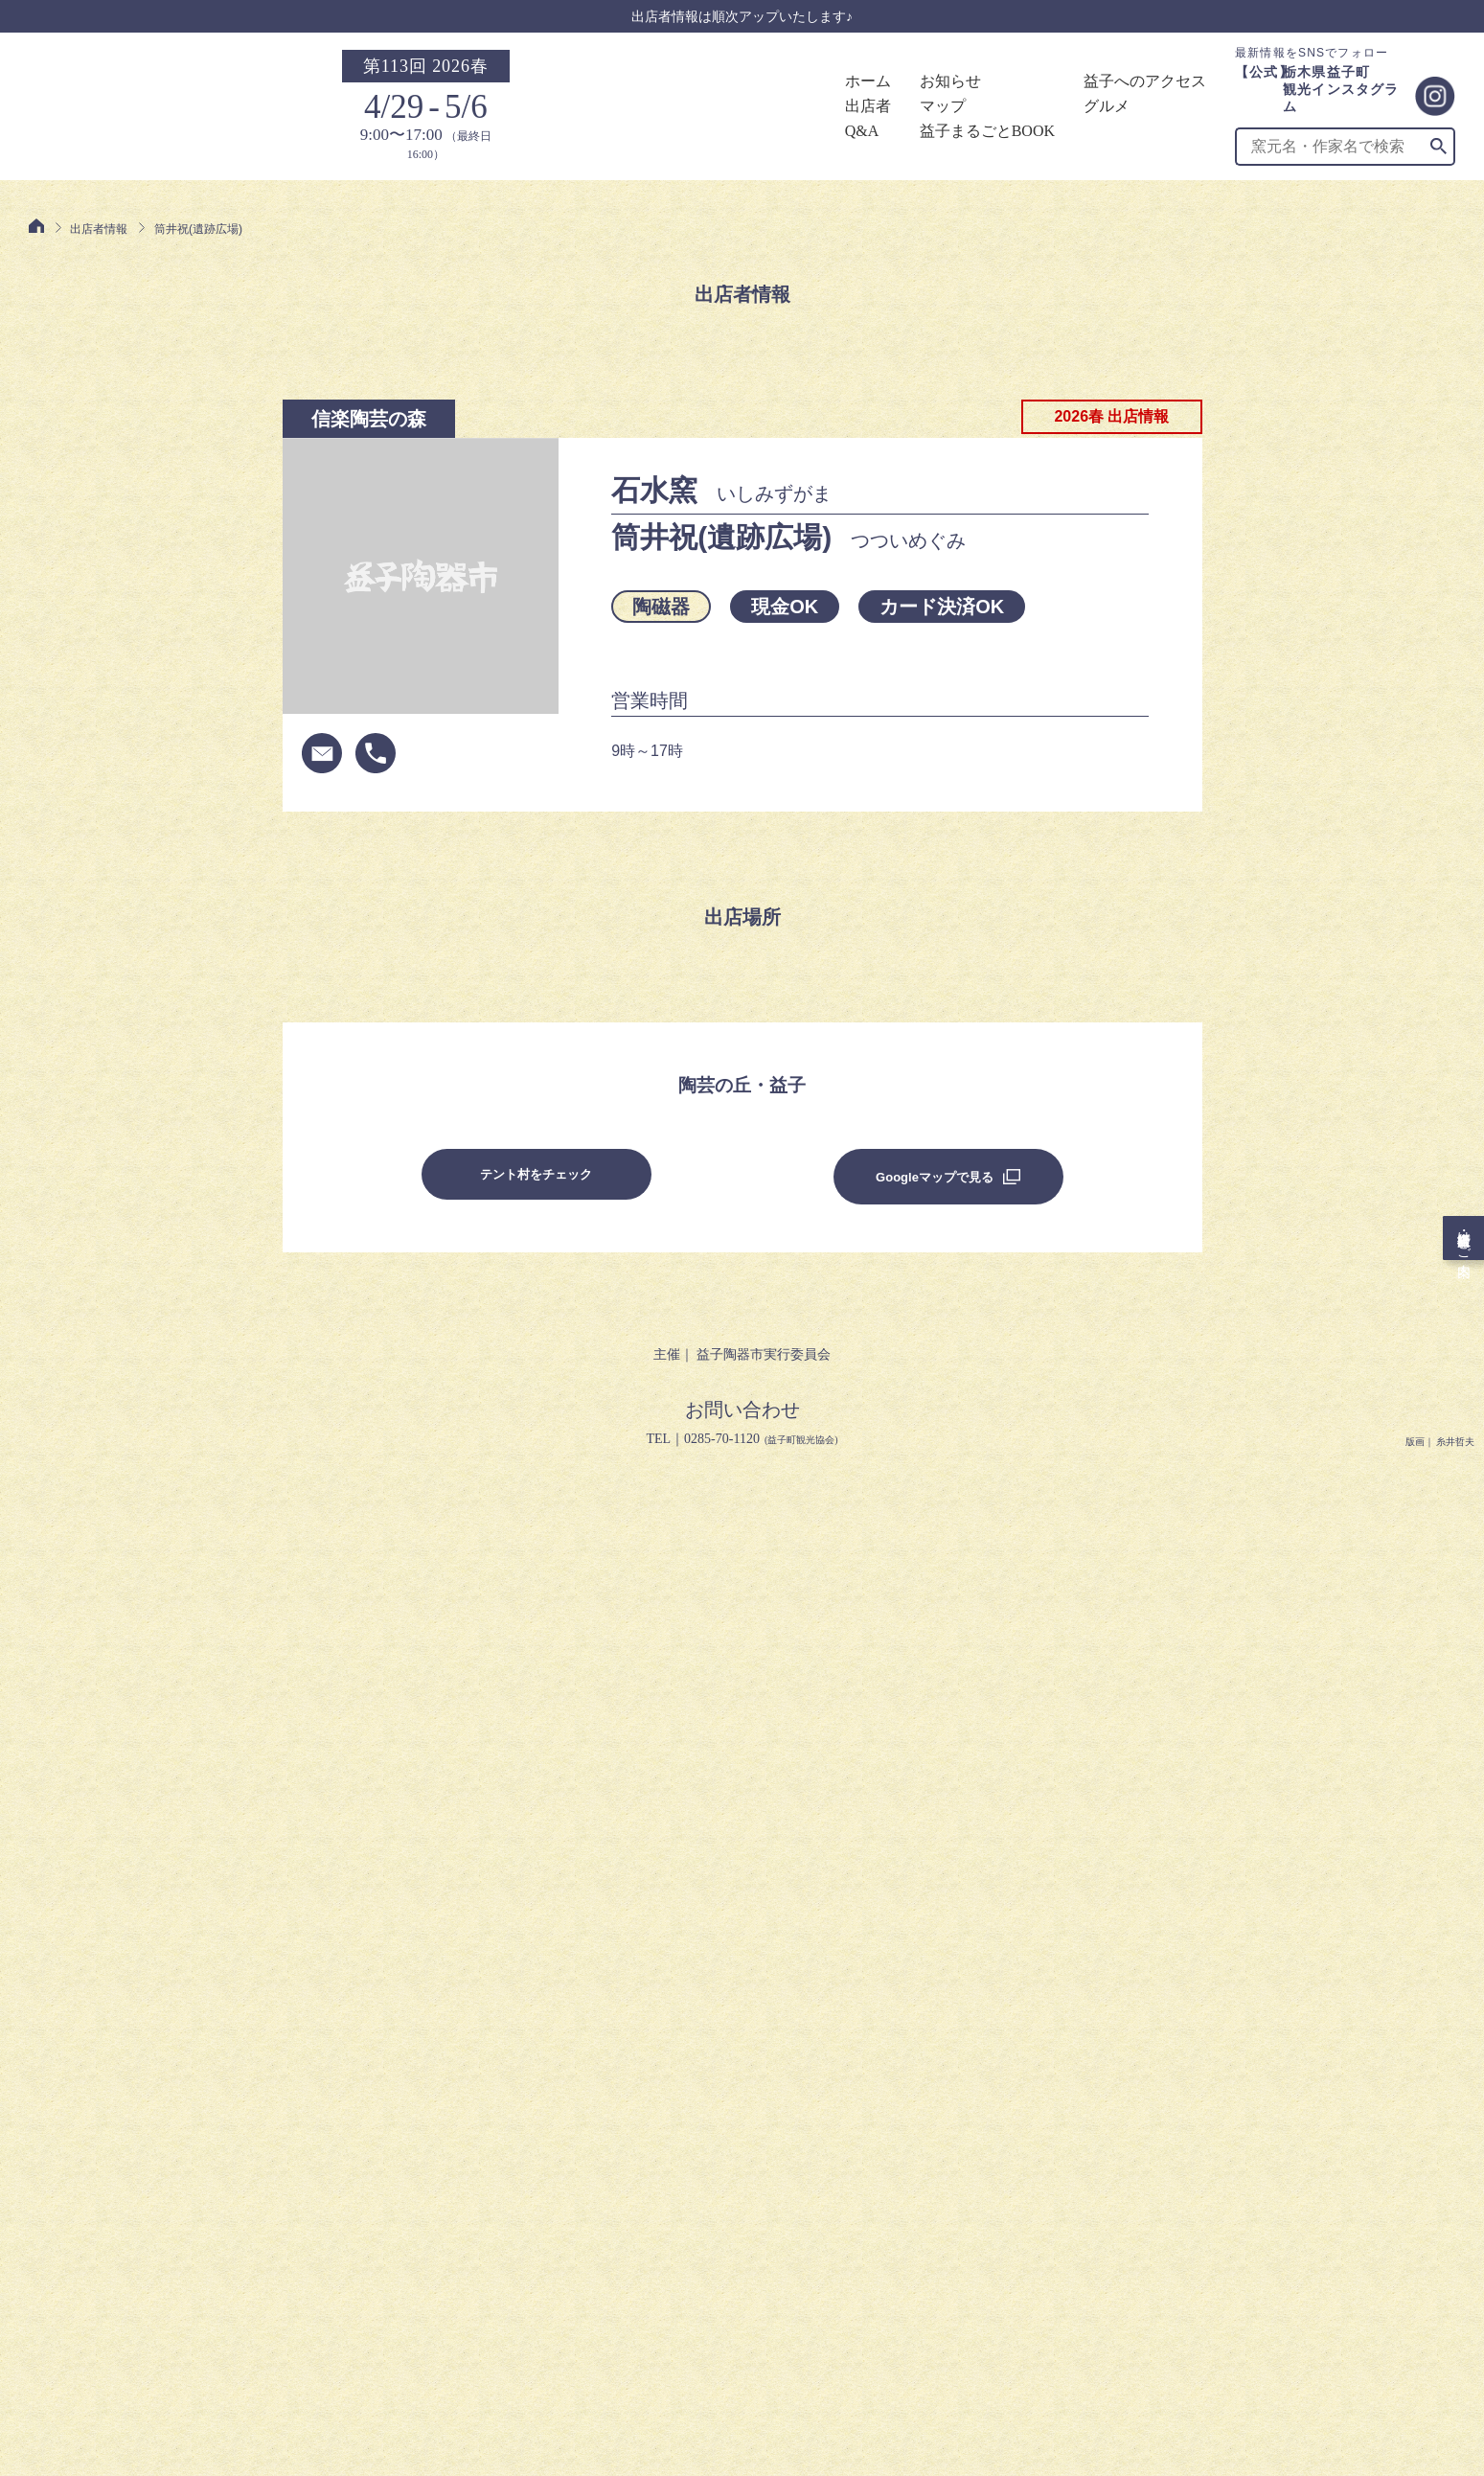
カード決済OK (941, 606)
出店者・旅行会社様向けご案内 (1467, 1238)
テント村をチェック (536, 1174)
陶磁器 (661, 606)
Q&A (862, 131)
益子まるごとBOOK (987, 131)
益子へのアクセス (1145, 81)
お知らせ (950, 81)
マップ (943, 106)
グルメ (1107, 106)
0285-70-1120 (722, 1439)
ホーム (868, 81)
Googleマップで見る (934, 1177)
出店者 (868, 106)
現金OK (784, 606)
